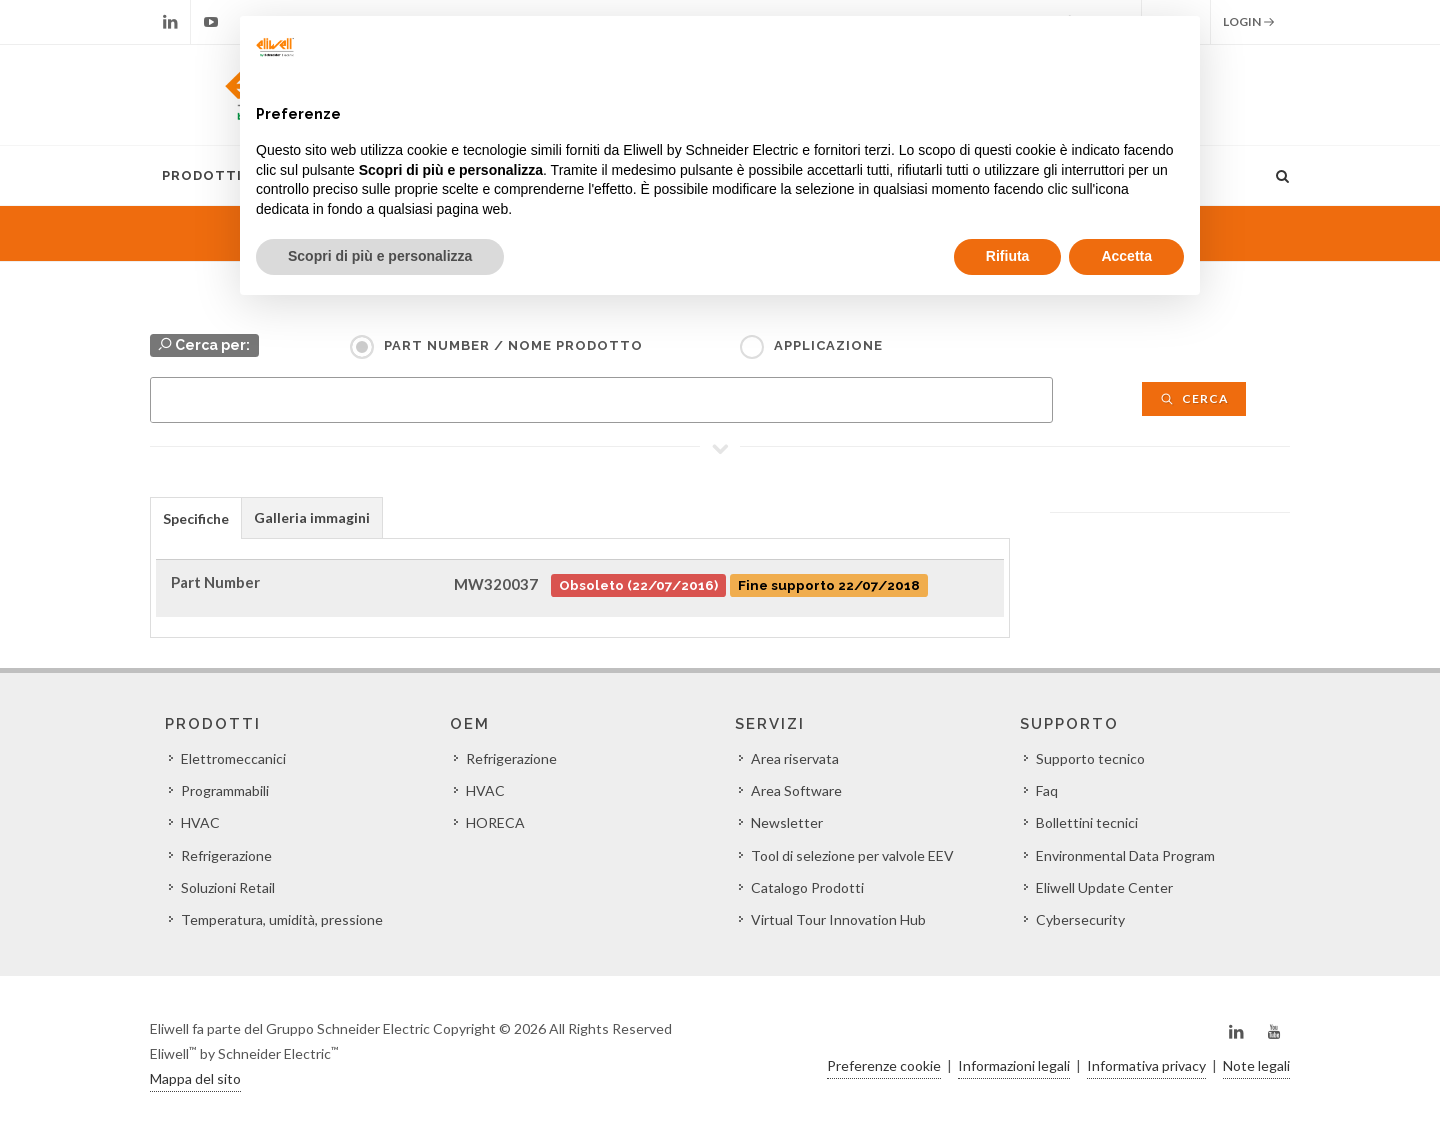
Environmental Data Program (1125, 855)
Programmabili (225, 790)
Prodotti (202, 175)
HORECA (495, 822)
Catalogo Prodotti (807, 887)
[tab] (196, 517)
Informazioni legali (1014, 1065)
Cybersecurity (1080, 919)
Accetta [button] (1126, 256)
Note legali (1256, 1065)
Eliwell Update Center (1104, 887)
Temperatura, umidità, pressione (282, 919)
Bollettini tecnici (1087, 822)
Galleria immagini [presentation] (312, 517)
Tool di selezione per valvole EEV (852, 855)
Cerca (1194, 398)
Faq (1047, 790)
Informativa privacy (1146, 1065)
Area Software (796, 790)
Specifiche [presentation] (196, 518)
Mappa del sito (195, 1078)
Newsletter (787, 822)
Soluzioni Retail (228, 887)
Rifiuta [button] (1008, 256)
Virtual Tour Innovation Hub (838, 919)
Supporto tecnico (1090, 758)
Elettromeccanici (233, 758)
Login (1249, 22)
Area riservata (795, 758)
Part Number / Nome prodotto (513, 345)
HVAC (200, 822)
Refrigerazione (226, 855)
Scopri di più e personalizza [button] (380, 256)
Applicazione (828, 345)
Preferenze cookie (884, 1065)
